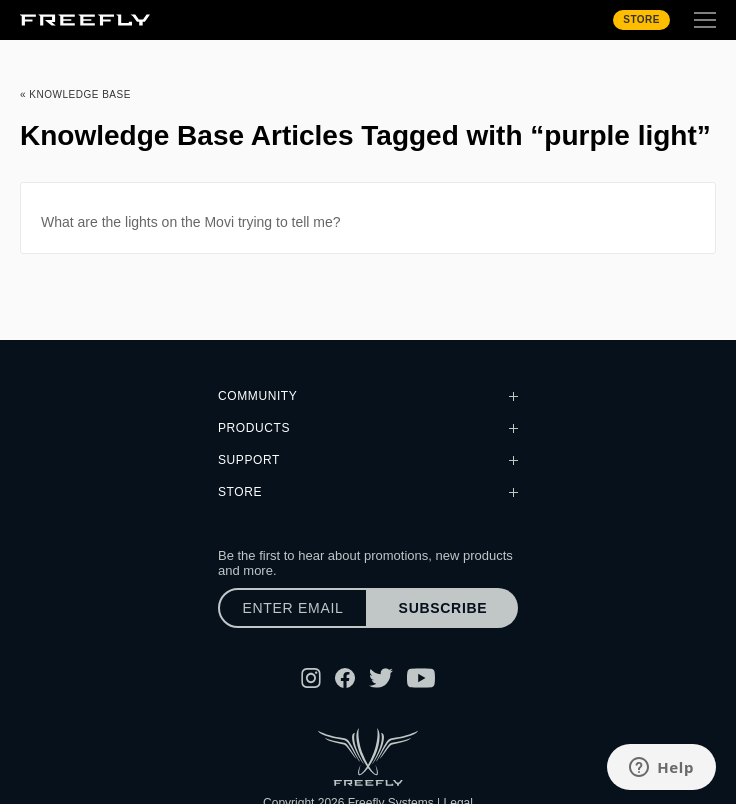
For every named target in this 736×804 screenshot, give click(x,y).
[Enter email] (293, 608)
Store (641, 19)
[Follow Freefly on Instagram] (311, 678)
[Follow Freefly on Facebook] (345, 678)
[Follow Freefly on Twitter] (381, 678)
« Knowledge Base (75, 94)
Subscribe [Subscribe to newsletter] (443, 608)
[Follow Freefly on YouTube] (421, 678)
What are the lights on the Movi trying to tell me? (191, 222)
